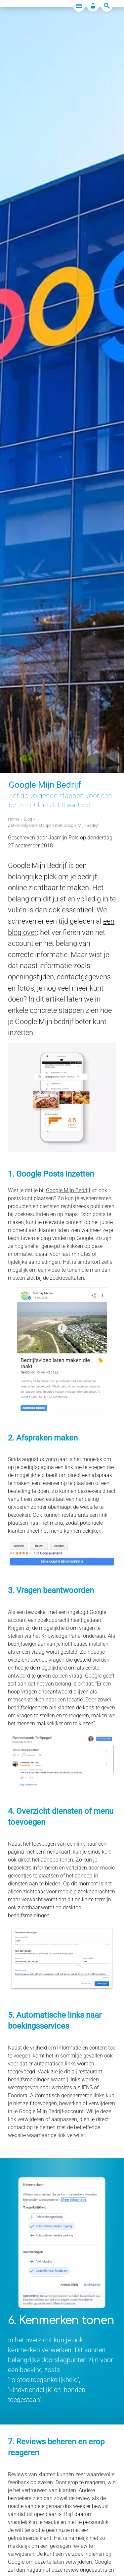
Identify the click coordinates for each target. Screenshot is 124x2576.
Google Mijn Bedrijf (68, 1190)
